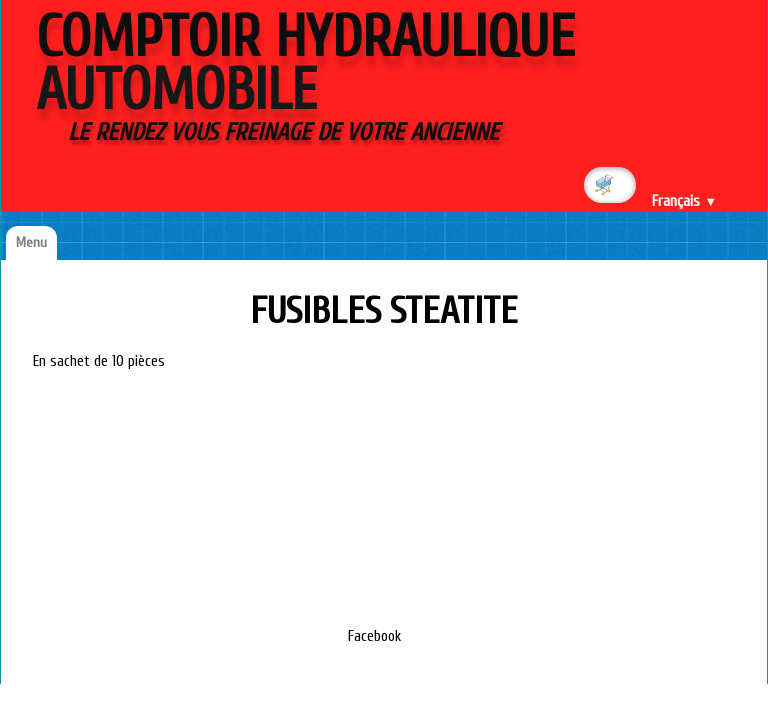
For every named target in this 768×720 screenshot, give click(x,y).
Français (684, 201)
